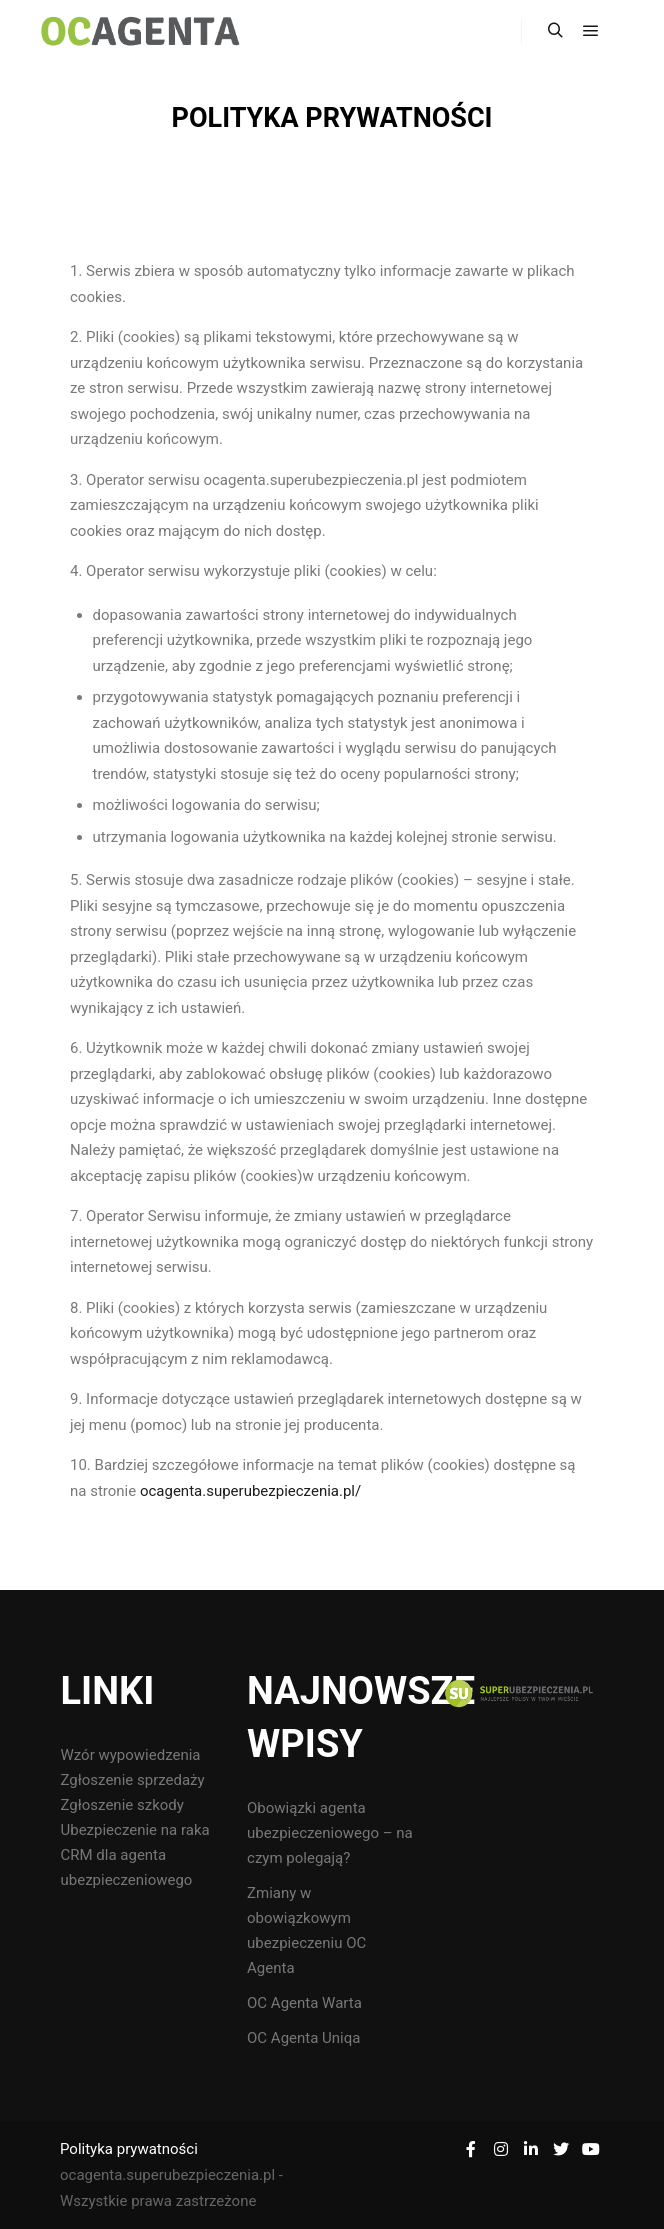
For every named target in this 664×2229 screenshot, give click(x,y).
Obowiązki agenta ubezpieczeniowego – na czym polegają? (330, 1833)
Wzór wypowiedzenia (130, 1755)
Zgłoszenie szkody (121, 1805)
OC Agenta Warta (304, 2003)
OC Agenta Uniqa (303, 2038)
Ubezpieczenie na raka (134, 1830)
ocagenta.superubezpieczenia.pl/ (250, 1491)
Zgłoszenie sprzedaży (132, 1780)
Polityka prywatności (129, 2149)
